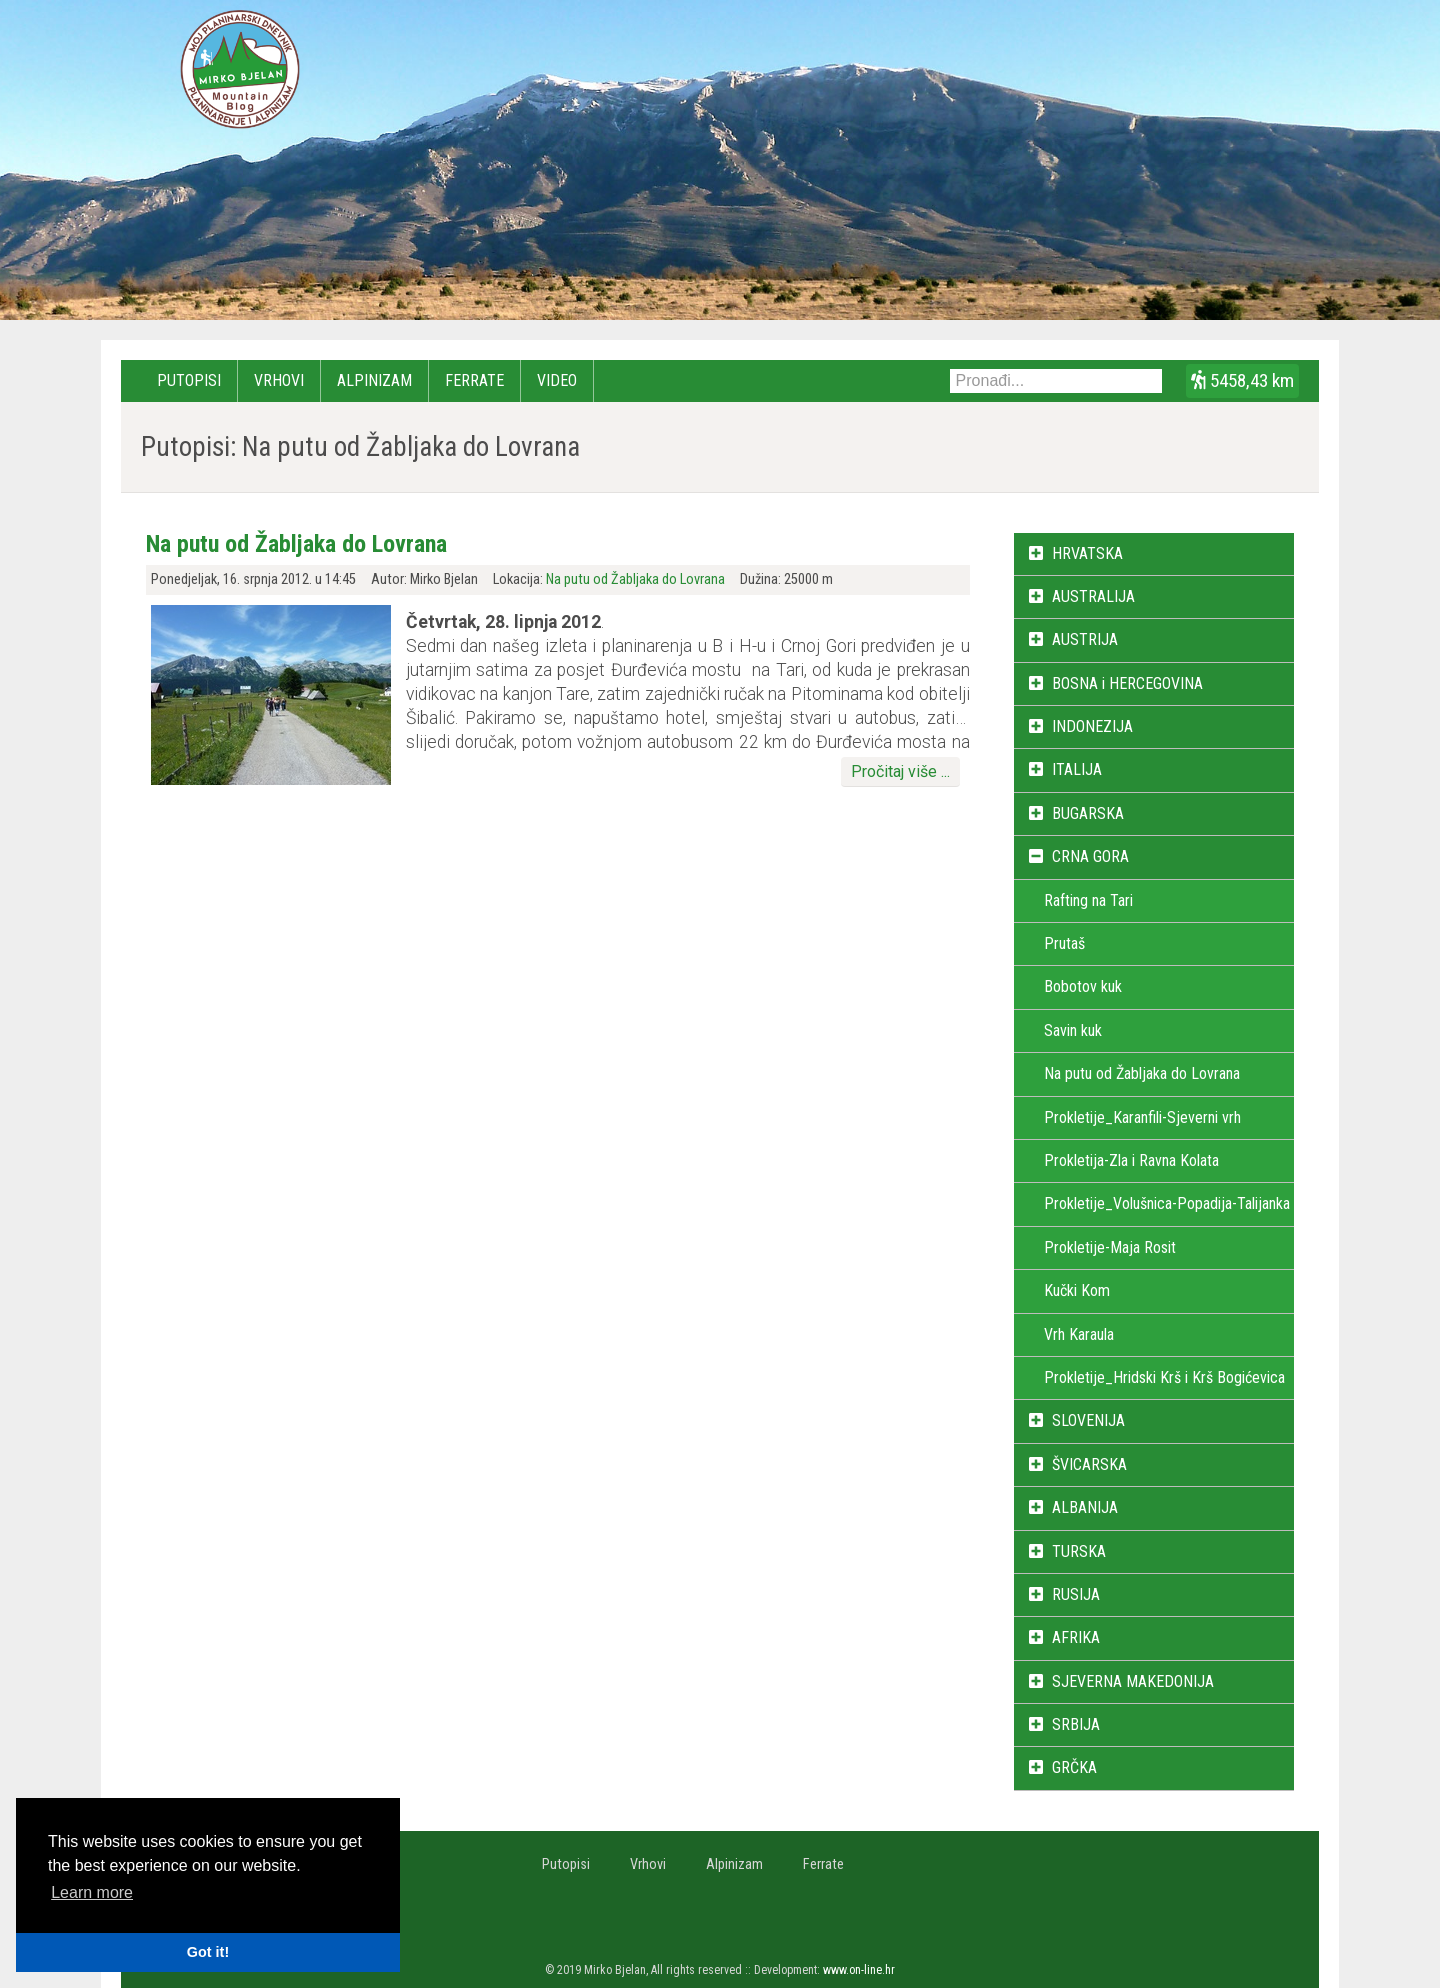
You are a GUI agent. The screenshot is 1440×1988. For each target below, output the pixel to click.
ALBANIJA (1085, 1507)
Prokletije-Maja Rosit (1110, 1247)
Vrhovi (279, 380)
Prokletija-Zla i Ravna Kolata (1131, 1160)
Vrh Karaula (1079, 1334)
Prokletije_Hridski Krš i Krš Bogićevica (1164, 1377)
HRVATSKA (1087, 553)
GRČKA (1074, 1767)
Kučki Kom (1077, 1290)
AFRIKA (1076, 1637)
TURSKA (1079, 1551)
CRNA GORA (1090, 856)
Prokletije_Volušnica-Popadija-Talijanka (1167, 1203)
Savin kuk (1073, 1030)
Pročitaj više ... (900, 771)
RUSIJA (1076, 1594)
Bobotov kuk (1083, 986)
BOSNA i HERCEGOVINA (1127, 683)
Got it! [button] (208, 1952)
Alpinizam (374, 380)
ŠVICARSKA (1089, 1464)
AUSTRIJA (1085, 639)
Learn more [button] (92, 1892)
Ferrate (474, 380)
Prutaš (1064, 943)
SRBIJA (1076, 1724)
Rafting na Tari (1088, 900)
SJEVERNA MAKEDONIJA (1133, 1681)
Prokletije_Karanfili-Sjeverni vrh (1142, 1117)
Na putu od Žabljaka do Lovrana (296, 544)
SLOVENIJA (1088, 1420)
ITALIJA (1077, 769)
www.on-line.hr (859, 1970)
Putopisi (189, 380)
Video (557, 380)
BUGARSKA (1088, 813)
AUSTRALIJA (1093, 596)
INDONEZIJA (1092, 726)
